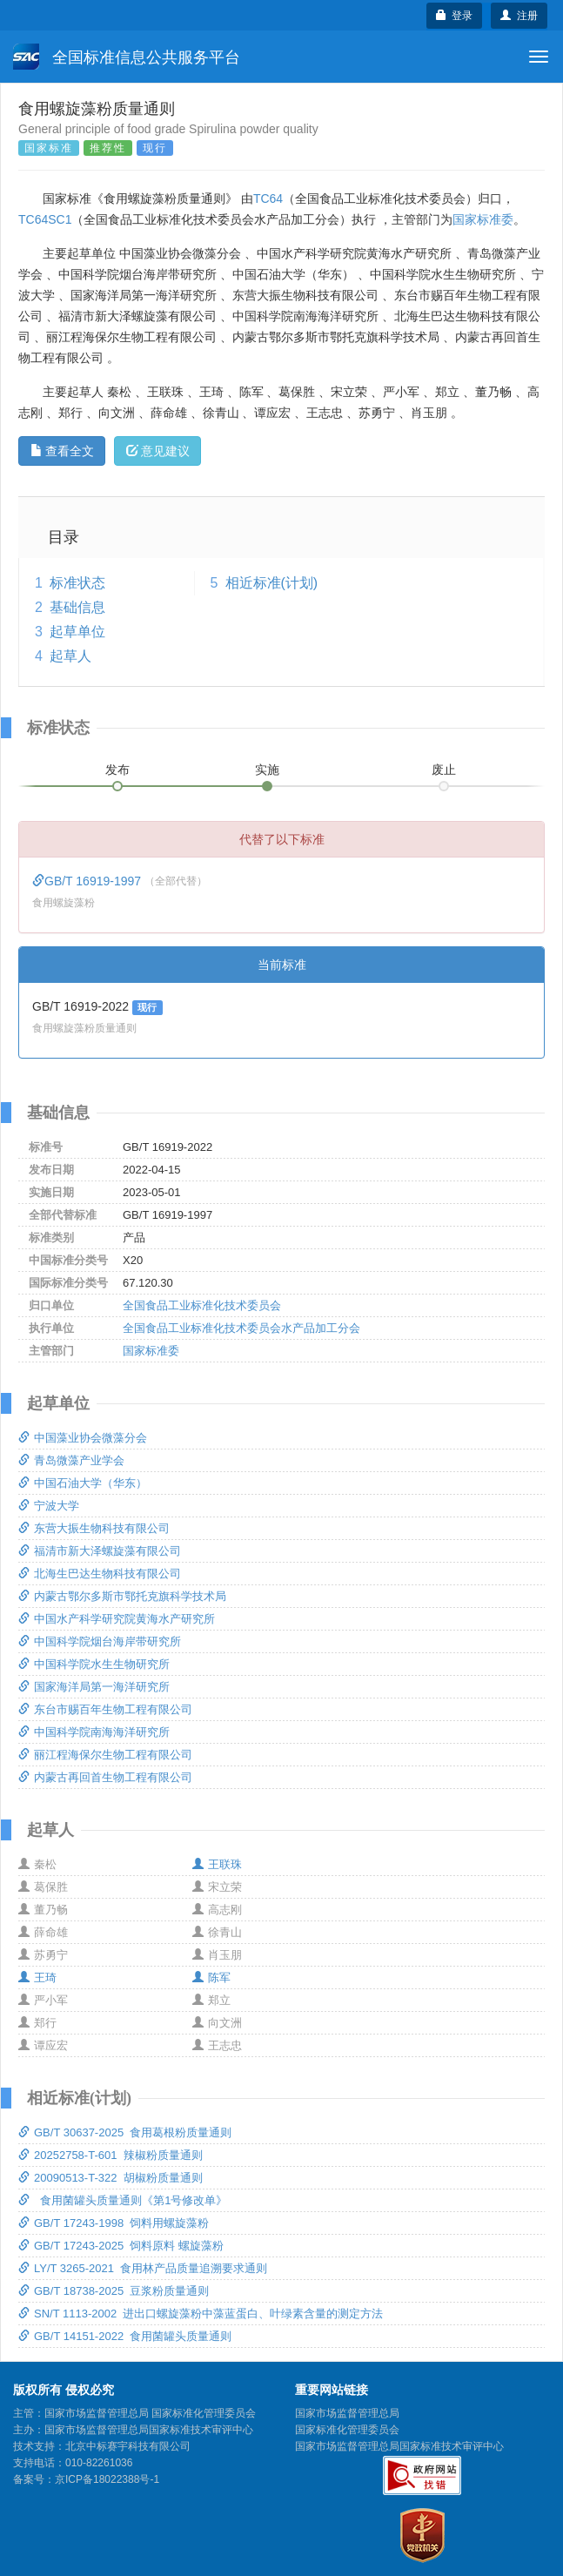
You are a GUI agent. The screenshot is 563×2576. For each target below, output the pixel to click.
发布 (117, 770)
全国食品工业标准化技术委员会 (202, 1305)
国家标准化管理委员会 (347, 2430)
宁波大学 (48, 1505)
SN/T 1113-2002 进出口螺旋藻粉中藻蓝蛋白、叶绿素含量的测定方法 (200, 2313)
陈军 (211, 1977)
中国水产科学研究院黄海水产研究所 (116, 1618)
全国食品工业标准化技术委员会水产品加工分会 (241, 1328)
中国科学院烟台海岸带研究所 (99, 1641)
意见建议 (158, 451)
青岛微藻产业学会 (71, 1460)
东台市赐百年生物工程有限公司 (105, 1709)
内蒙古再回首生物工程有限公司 (105, 1777)
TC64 (268, 198)
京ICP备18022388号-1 (107, 2479)
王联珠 (217, 1864)
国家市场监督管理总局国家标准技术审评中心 (399, 2446)
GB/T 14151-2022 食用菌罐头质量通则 (124, 2336)
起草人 (70, 656)
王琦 (37, 1977)
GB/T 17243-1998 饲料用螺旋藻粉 (113, 2223)
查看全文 (62, 451)
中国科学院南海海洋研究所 (94, 1732)
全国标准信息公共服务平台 (126, 57)
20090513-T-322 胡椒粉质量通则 (110, 2177)
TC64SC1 (44, 219)
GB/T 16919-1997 (88, 881)
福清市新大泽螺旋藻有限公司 (99, 1550)
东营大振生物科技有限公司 (94, 1528)
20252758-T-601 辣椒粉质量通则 (110, 2155)
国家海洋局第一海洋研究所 (94, 1686)
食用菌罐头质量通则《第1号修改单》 (122, 2200)
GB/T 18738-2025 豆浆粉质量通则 (113, 2290)
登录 (454, 16)
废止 (444, 770)
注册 (519, 16)
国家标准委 (482, 219)
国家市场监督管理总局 (347, 2413)
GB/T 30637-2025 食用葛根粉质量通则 (124, 2132)
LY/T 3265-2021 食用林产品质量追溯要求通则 (142, 2268)
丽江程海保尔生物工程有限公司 (105, 1754)
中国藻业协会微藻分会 (82, 1437)
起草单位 (77, 631)
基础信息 (77, 607)
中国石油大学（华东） (82, 1483)
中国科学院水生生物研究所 (94, 1664)
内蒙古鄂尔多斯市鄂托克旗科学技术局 (122, 1596)
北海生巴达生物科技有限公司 (99, 1573)
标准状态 (77, 582)
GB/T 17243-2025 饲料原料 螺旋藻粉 (121, 2245)
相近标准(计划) (271, 582)
